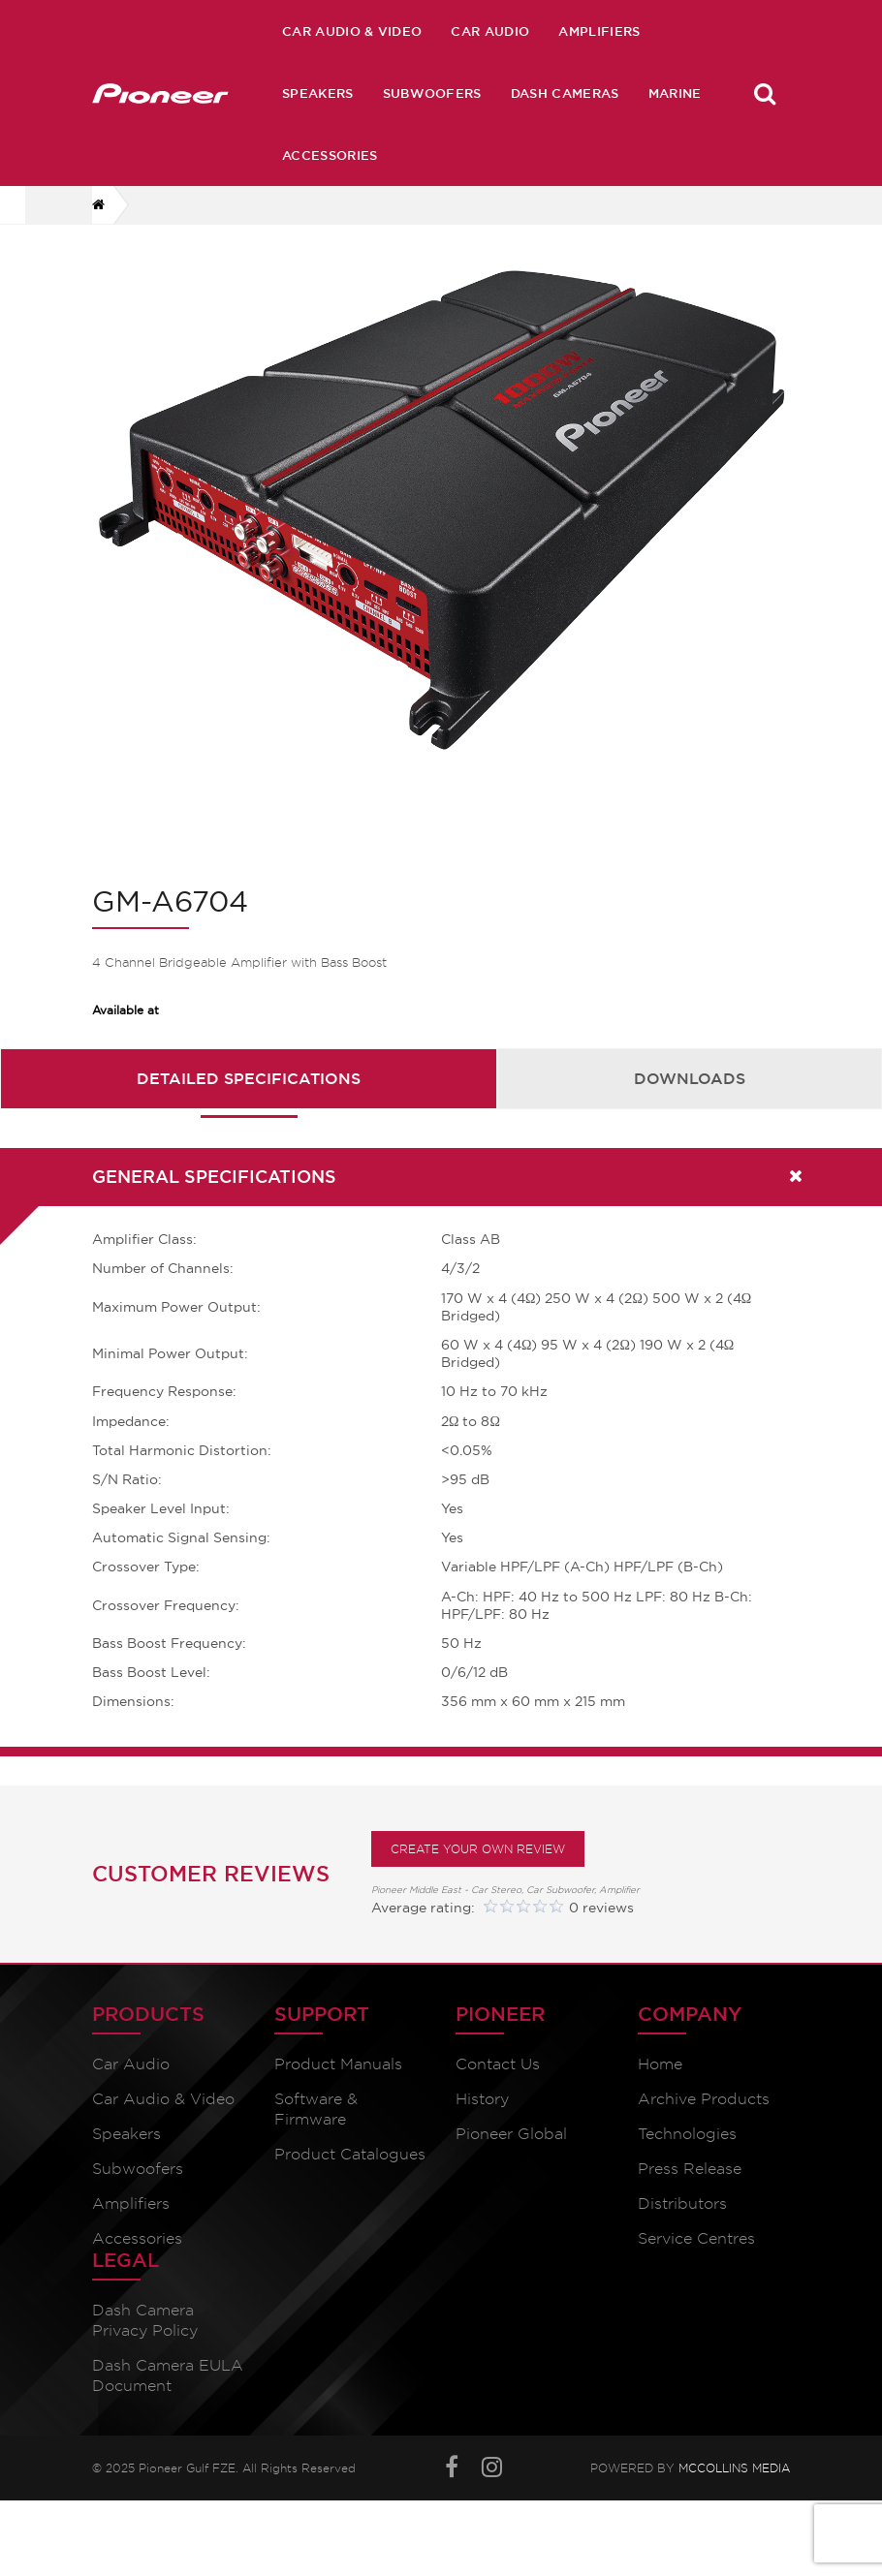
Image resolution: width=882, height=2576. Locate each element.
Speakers (318, 93)
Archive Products (704, 2112)
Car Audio (490, 31)
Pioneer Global (511, 2147)
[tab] (248, 1091)
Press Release (689, 2182)
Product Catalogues (349, 2167)
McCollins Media (734, 2481)
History (482, 2112)
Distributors (682, 2217)
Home (660, 2077)
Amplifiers (599, 31)
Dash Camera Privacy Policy (145, 2333)
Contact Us (498, 2077)
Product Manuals (338, 2077)
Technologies (687, 2147)
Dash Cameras (565, 93)
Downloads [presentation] (689, 1091)
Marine (675, 93)
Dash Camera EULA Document (167, 2389)
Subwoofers (432, 93)
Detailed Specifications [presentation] (249, 1091)
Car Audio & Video (352, 31)
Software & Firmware (316, 2122)
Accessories (330, 155)
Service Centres (696, 2252)
